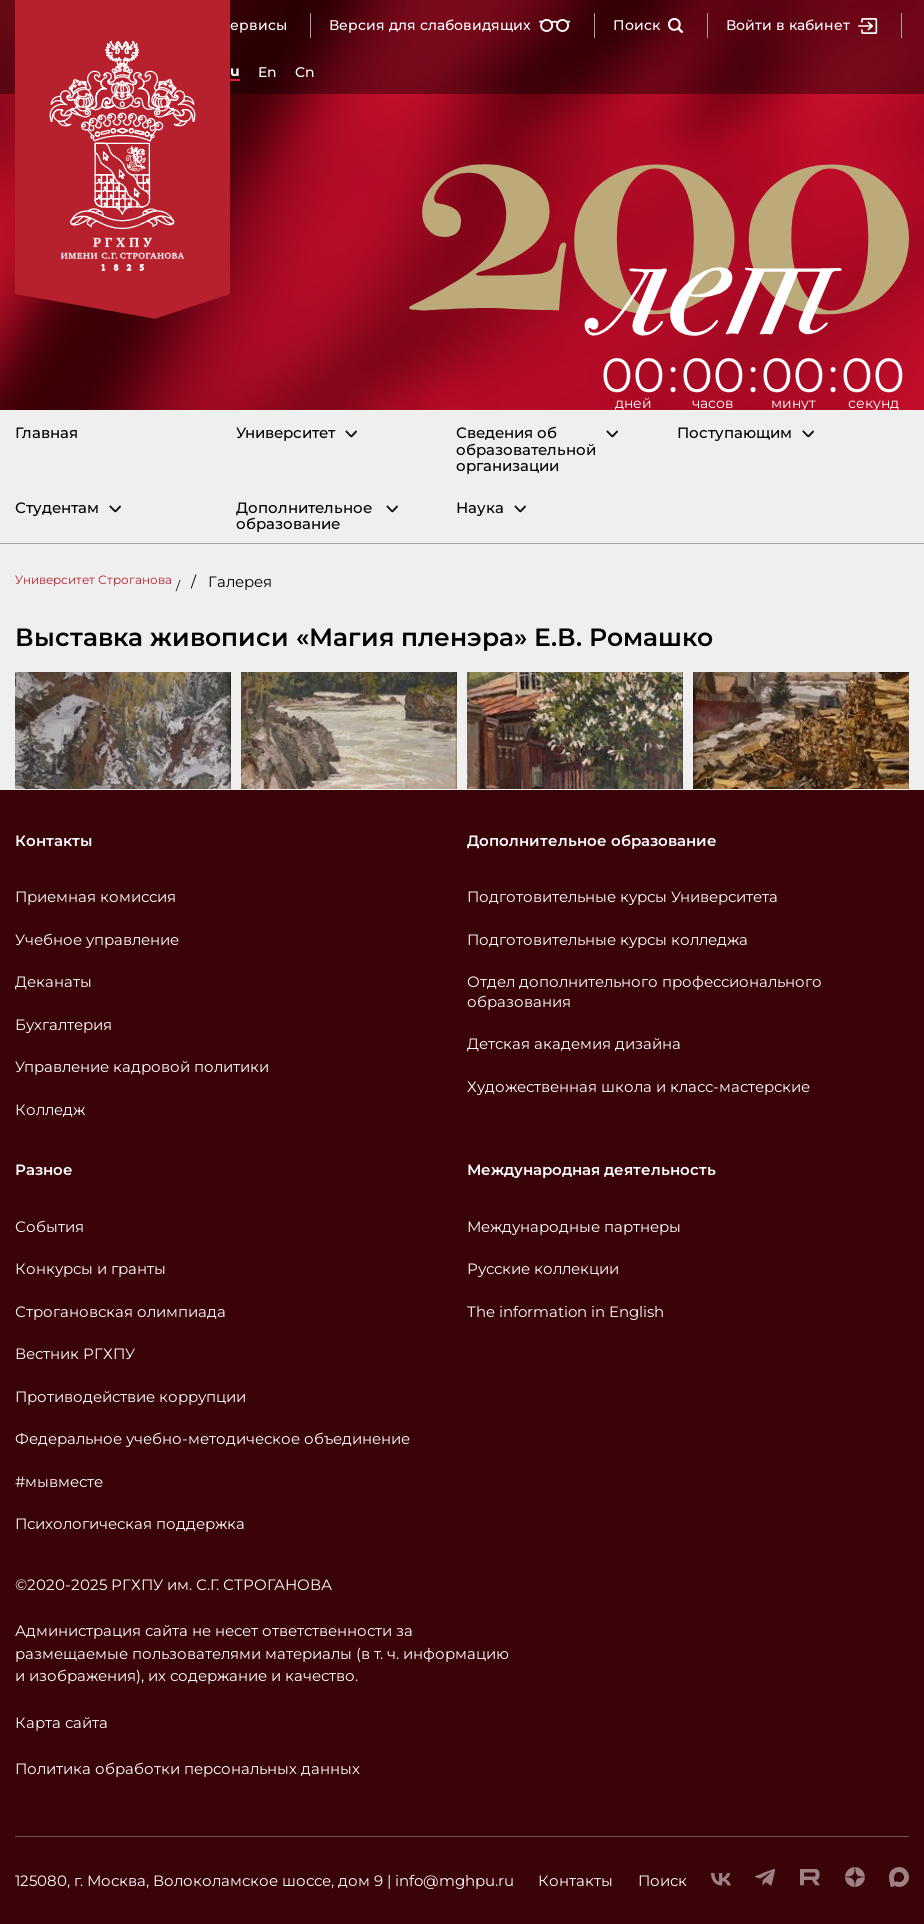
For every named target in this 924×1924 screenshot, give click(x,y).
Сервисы (253, 25)
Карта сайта (61, 1722)
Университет (285, 433)
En (267, 72)
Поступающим (734, 433)
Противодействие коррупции (130, 1396)
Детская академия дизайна (574, 1043)
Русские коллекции (543, 1268)
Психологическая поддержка (130, 1523)
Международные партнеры (574, 1226)
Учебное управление (97, 939)
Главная (46, 433)
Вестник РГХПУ (75, 1353)
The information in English (565, 1311)
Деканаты (53, 981)
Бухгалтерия (63, 1024)
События (49, 1226)
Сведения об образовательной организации (526, 450)
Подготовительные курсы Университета (622, 896)
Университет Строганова (93, 579)
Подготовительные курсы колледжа (607, 939)
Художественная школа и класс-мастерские (638, 1086)
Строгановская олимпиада (120, 1311)
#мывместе (59, 1481)
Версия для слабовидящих (450, 25)
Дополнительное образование (304, 516)
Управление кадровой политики (142, 1066)
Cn (305, 72)
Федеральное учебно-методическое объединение (212, 1438)
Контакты (53, 840)
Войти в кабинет (802, 25)
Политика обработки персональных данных (187, 1768)
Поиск (648, 25)
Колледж (50, 1109)
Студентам (57, 508)
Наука (480, 508)
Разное (44, 1169)
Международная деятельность (591, 1169)
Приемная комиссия (95, 896)
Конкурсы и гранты (90, 1268)
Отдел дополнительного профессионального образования (644, 991)
